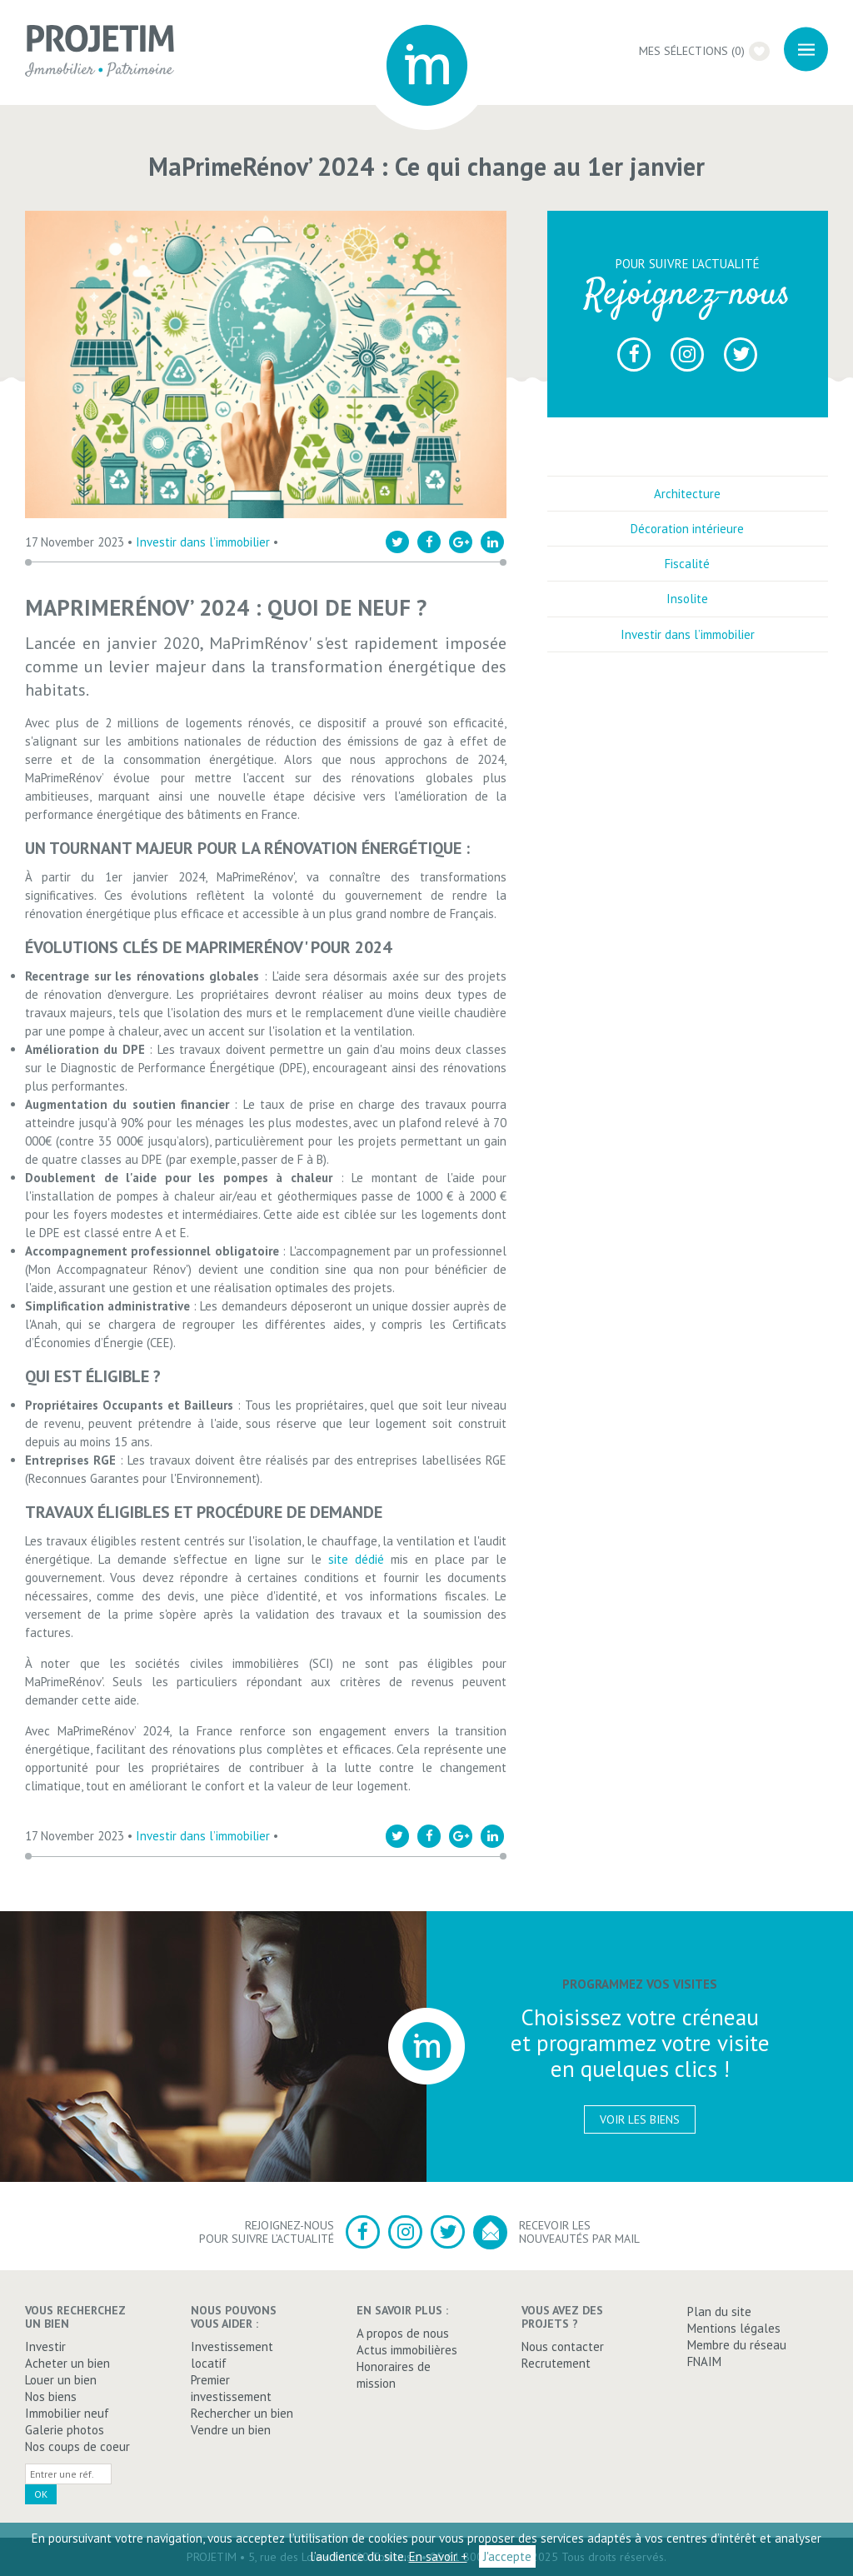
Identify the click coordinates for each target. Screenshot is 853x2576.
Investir (45, 2346)
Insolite (687, 599)
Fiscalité (687, 564)
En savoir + (438, 2556)
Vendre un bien (231, 2430)
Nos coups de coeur (77, 2446)
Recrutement (556, 2363)
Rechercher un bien (242, 2413)
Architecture (687, 494)
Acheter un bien (67, 2363)
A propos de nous (403, 2333)
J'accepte (507, 2556)
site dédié (356, 1559)
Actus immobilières (407, 2350)
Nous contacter (562, 2346)
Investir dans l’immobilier (203, 542)
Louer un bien (61, 2380)
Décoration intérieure (687, 529)
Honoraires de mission (394, 2375)
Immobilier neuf (67, 2413)
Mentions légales (734, 2328)
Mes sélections (704, 50)
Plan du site (719, 2311)
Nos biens (51, 2396)
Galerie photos (64, 2430)
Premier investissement (231, 2388)
